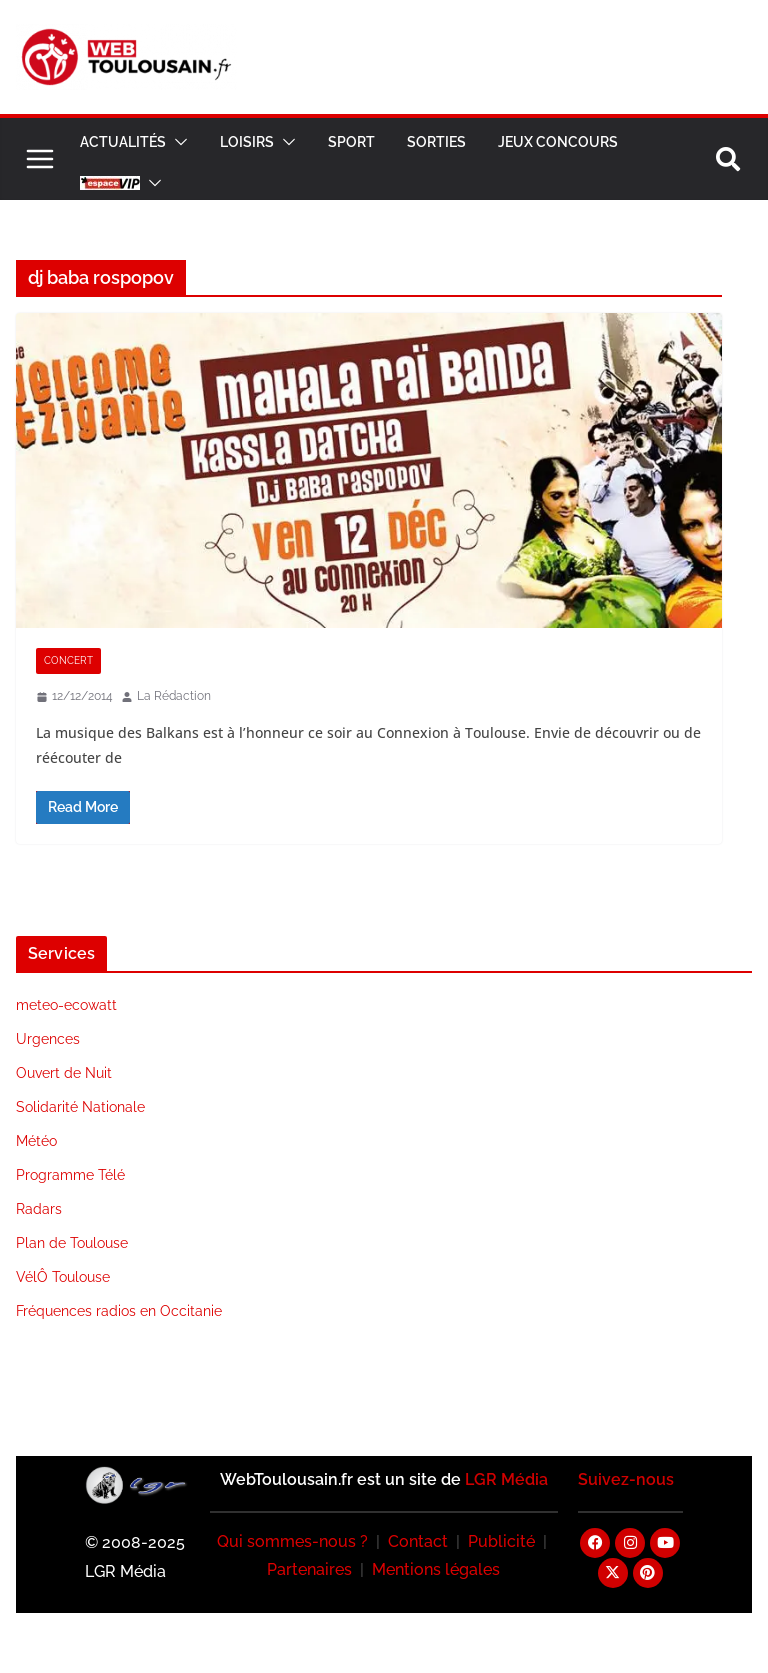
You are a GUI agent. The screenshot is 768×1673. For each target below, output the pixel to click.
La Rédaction (174, 696)
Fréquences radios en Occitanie (119, 1311)
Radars (39, 1209)
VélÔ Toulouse (63, 1277)
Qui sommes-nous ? (292, 1541)
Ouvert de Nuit (64, 1073)
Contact (418, 1541)
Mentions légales (436, 1569)
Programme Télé (70, 1175)
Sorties (436, 142)
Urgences (48, 1039)
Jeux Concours (558, 142)
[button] (177, 142)
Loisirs (247, 142)
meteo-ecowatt (66, 1005)
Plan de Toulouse (72, 1243)
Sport (351, 142)
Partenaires (309, 1569)
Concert (68, 660)
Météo (36, 1141)
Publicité (501, 1541)
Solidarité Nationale (80, 1107)
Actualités (123, 142)
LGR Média (506, 1479)
